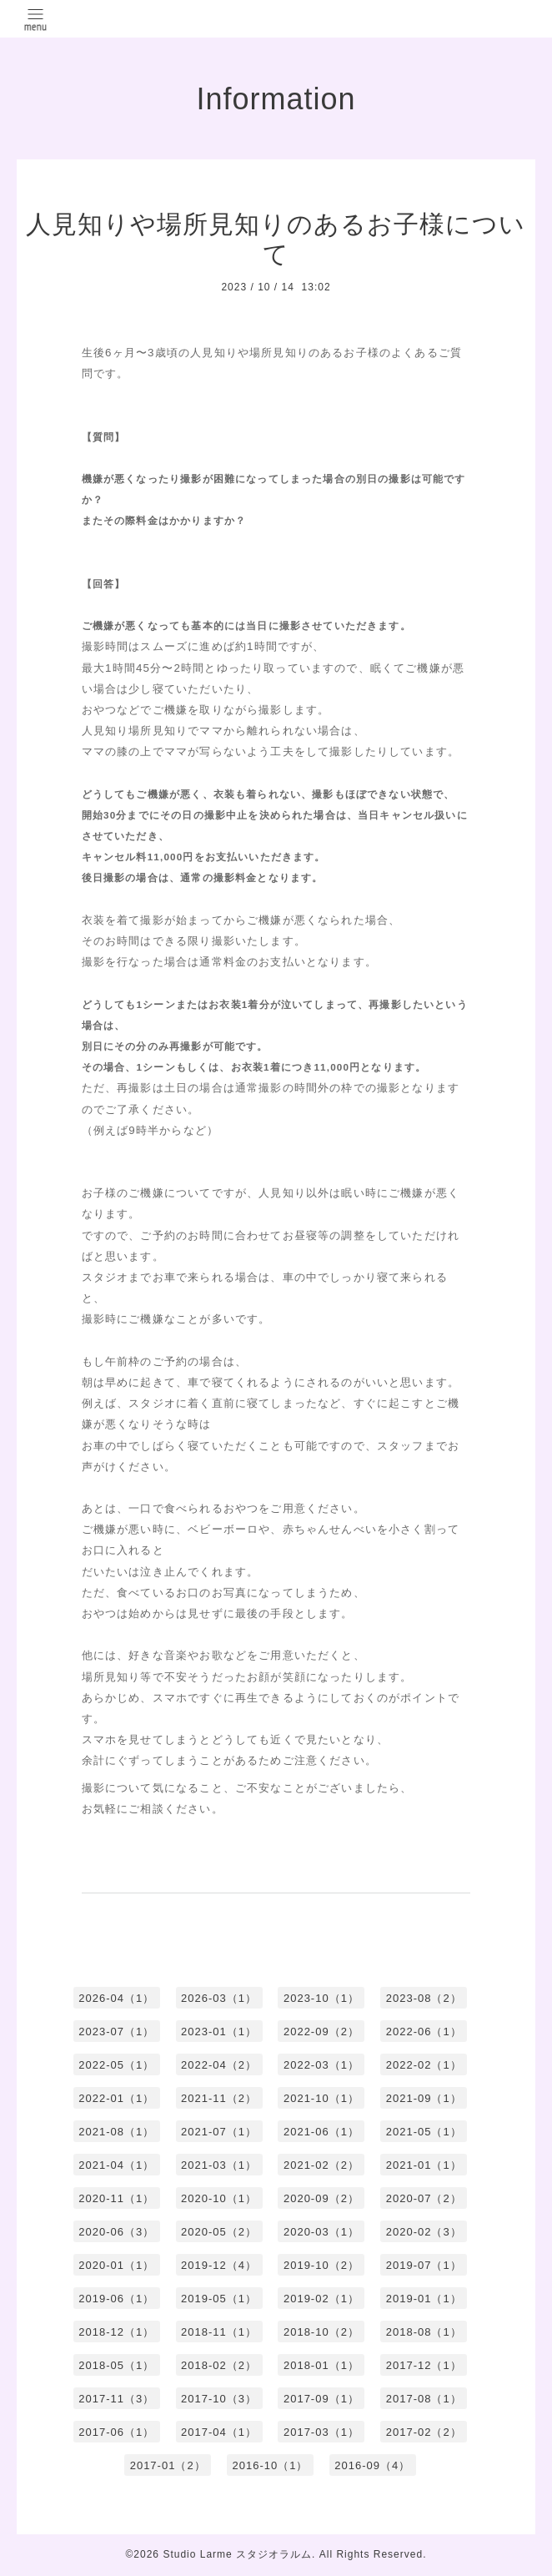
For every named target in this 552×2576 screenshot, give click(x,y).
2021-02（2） (321, 2165)
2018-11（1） (219, 2332)
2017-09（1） (321, 2398)
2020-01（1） (116, 2265)
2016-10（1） (271, 2465)
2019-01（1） (424, 2298)
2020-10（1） (219, 2198)
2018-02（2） (219, 2365)
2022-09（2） (321, 2031)
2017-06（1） (116, 2432)
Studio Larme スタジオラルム (237, 2554)
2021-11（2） (219, 2098)
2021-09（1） (424, 2098)
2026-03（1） (219, 1998)
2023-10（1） (321, 1998)
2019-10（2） (321, 2265)
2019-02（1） (321, 2298)
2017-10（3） (219, 2398)
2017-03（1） (321, 2432)
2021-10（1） (321, 2098)
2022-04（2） (219, 2065)
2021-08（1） (116, 2131)
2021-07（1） (219, 2131)
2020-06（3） (116, 2232)
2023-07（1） (116, 2031)
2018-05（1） (116, 2365)
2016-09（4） (372, 2465)
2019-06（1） (116, 2298)
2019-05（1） (219, 2298)
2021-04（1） (116, 2165)
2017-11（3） (116, 2398)
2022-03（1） (321, 2065)
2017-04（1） (219, 2432)
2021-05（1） (424, 2131)
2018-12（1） (116, 2332)
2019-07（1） (424, 2265)
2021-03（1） (219, 2165)
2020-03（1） (321, 2232)
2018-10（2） (321, 2332)
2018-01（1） (321, 2365)
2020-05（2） (219, 2232)
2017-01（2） (168, 2465)
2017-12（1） (424, 2365)
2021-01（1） (424, 2165)
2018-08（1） (424, 2332)
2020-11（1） (116, 2198)
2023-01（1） (219, 2031)
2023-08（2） (424, 1998)
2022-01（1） (116, 2098)
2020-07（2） (424, 2198)
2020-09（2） (321, 2198)
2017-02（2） (424, 2432)
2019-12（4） (219, 2265)
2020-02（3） (424, 2232)
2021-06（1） (321, 2131)
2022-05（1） (116, 2065)
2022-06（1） (424, 2031)
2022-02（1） (424, 2065)
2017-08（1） (424, 2398)
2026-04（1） (116, 1998)
